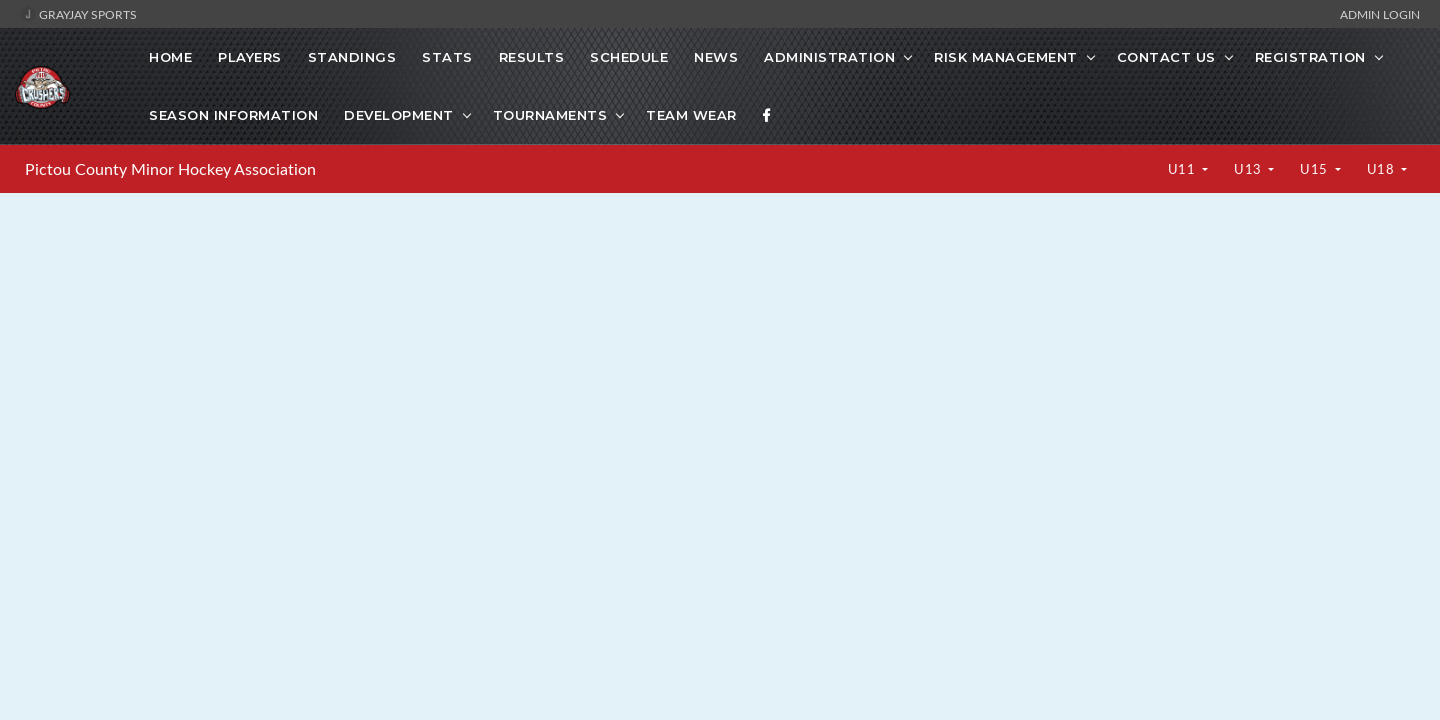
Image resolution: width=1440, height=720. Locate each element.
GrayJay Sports (78, 14)
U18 (1382, 169)
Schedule (629, 57)
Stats (447, 57)
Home (170, 57)
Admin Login (1380, 14)
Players (250, 57)
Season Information (233, 115)
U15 (1315, 169)
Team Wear (691, 115)
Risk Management (1006, 57)
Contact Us (1166, 57)
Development (399, 115)
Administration (829, 57)
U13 (1249, 169)
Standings (352, 57)
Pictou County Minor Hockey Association (170, 169)
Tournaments (550, 115)
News (716, 57)
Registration (1310, 57)
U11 (1183, 169)
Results (532, 57)
